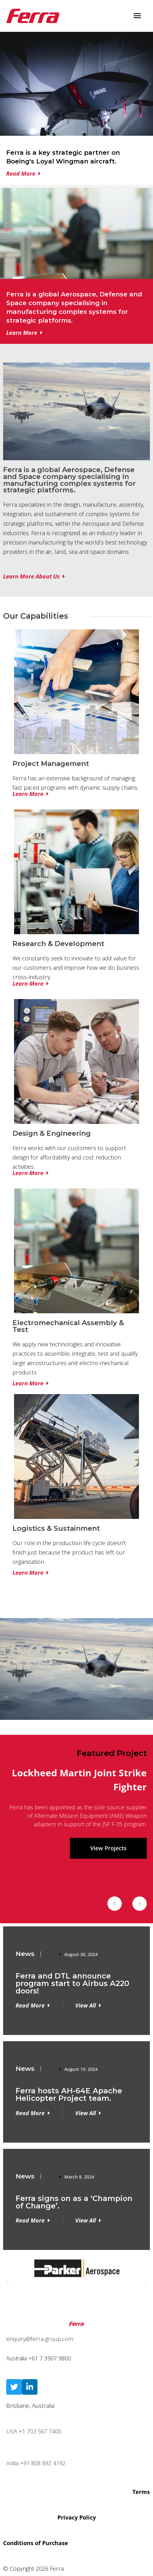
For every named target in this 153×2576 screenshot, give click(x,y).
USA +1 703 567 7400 (33, 2431)
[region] (76, 1752)
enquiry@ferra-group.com (39, 2339)
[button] (114, 1903)
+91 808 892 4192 (43, 2463)
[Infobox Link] (76, 160)
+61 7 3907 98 (46, 2358)
